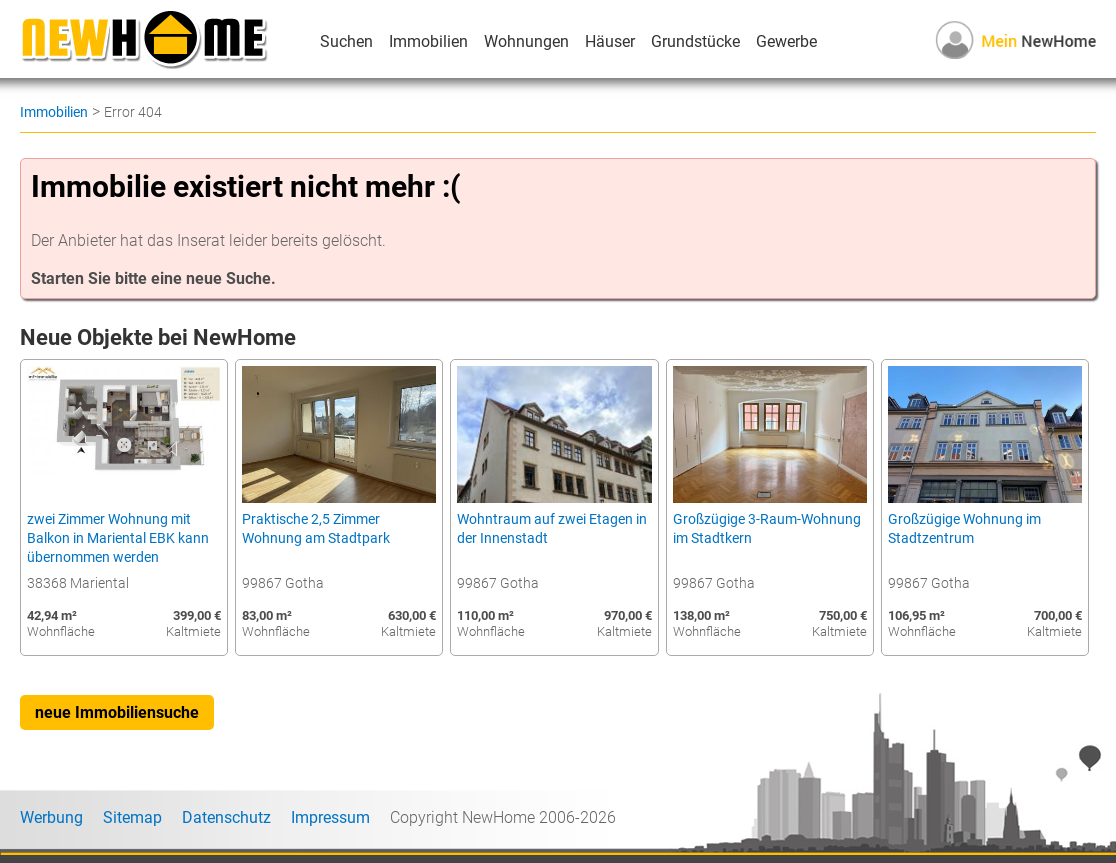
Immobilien (428, 41)
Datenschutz (226, 817)
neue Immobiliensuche (117, 712)
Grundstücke (695, 41)
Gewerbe (786, 41)
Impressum (330, 817)
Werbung (51, 817)
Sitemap (132, 817)
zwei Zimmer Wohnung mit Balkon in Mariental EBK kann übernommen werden (118, 538)
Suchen (346, 41)
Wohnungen (526, 41)
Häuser (610, 41)
